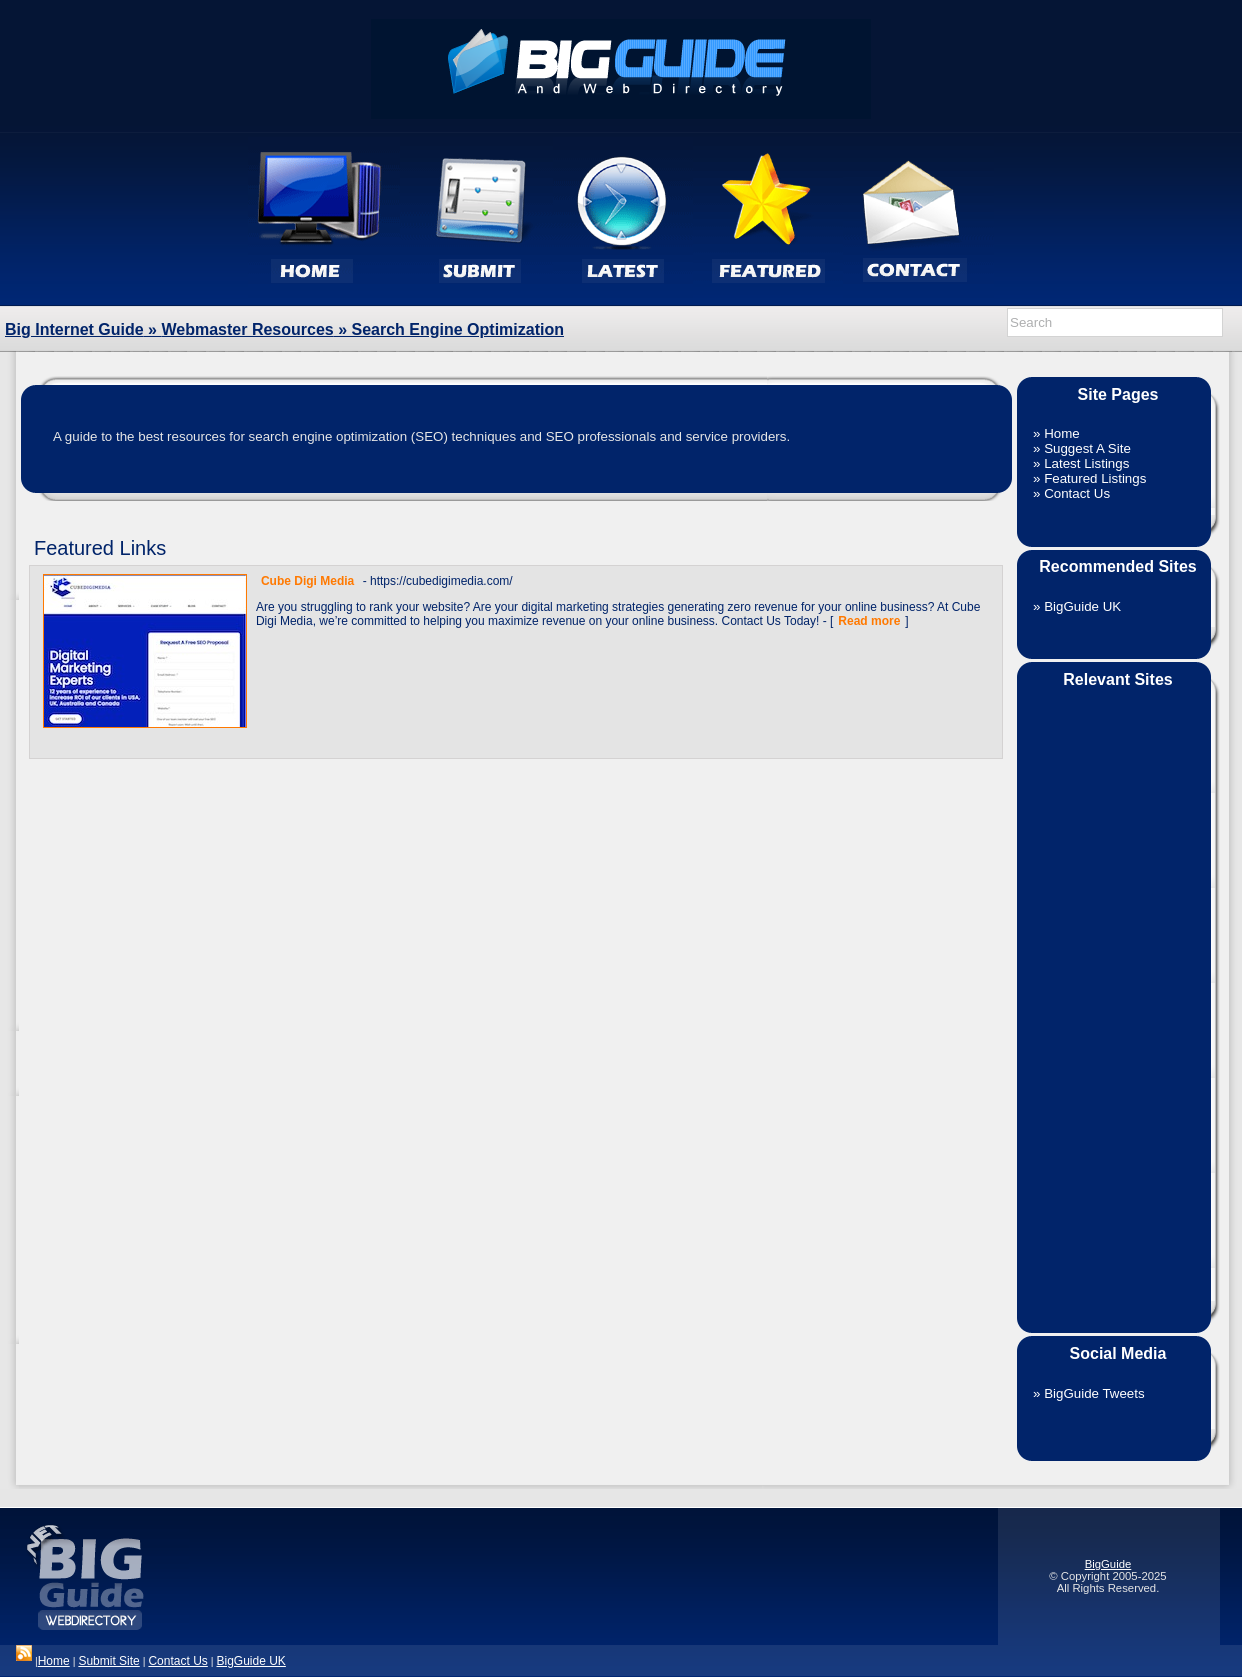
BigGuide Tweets (1094, 1393)
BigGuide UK (1082, 606)
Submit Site (108, 1661)
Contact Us (1077, 493)
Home (1062, 433)
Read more (869, 621)
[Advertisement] (1114, 998)
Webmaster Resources (247, 329)
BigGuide (1108, 1564)
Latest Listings (1086, 463)
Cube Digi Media (307, 581)
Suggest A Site (1087, 448)
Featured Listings (1095, 478)
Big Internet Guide (74, 329)
